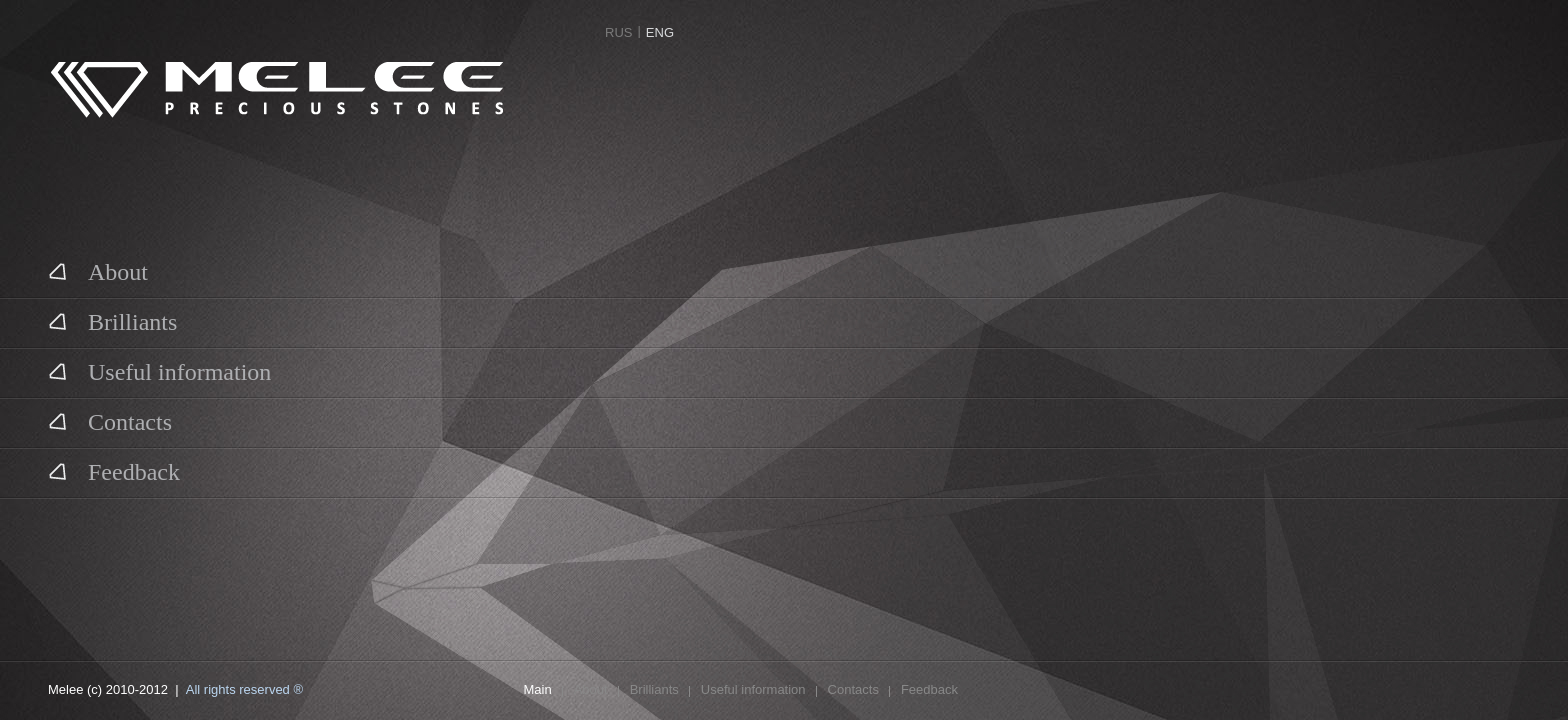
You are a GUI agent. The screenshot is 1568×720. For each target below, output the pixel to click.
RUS (618, 32)
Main (538, 689)
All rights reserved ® (244, 689)
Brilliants (112, 321)
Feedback (114, 471)
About (98, 271)
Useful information (159, 371)
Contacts (110, 421)
